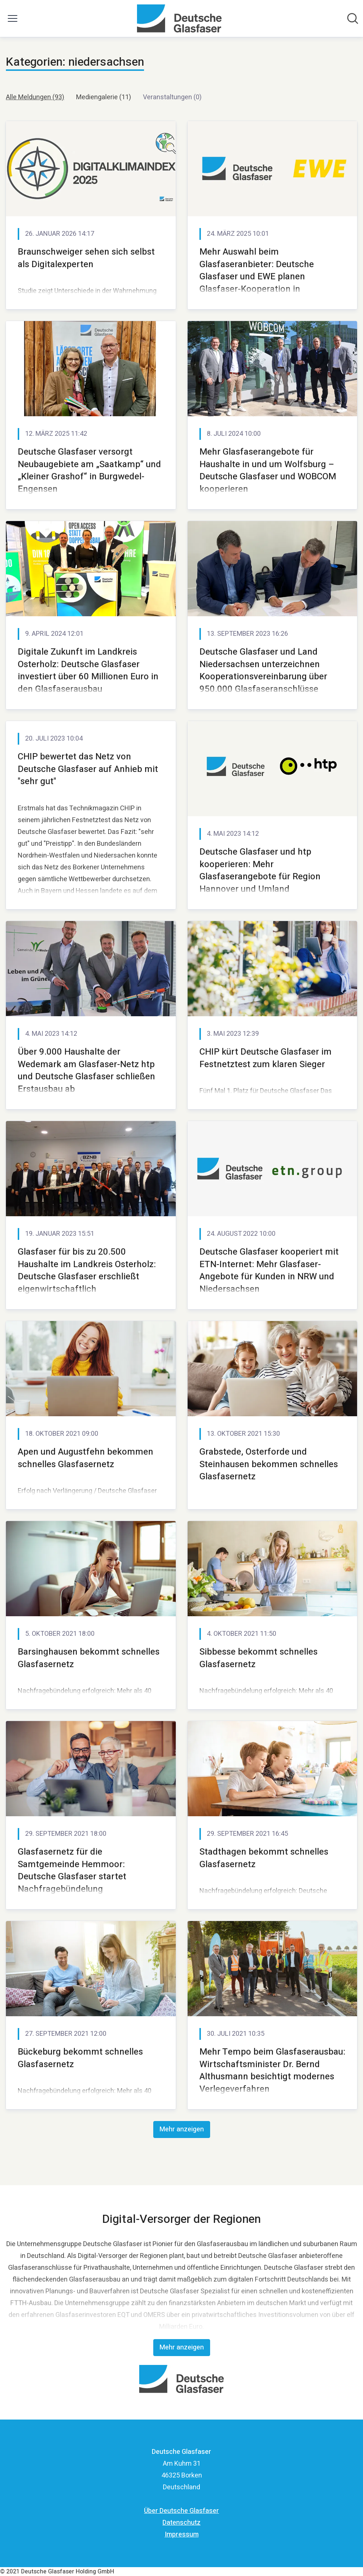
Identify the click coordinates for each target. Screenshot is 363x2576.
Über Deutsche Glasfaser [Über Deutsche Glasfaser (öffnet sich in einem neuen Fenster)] (181, 2511)
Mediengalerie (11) (103, 97)
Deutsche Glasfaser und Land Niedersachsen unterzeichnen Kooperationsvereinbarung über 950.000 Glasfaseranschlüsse (263, 670)
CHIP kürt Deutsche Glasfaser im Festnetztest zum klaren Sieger (265, 1058)
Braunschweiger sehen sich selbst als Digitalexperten (86, 258)
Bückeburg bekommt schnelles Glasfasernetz (80, 2058)
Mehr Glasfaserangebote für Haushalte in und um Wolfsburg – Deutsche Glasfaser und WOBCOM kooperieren (267, 470)
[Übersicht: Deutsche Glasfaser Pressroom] (179, 18)
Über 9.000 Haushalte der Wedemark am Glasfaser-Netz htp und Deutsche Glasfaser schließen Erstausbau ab (86, 1070)
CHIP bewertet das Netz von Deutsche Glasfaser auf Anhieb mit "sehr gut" (88, 769)
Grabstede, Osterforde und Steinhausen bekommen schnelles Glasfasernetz (268, 1464)
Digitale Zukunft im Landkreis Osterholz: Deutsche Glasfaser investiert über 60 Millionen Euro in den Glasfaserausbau (88, 670)
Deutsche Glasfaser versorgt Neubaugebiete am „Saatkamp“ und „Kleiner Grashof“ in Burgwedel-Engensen (89, 470)
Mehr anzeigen (182, 2129)
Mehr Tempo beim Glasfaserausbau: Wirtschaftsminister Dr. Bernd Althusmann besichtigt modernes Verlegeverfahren (272, 2070)
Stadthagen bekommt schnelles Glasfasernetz (263, 1858)
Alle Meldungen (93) (35, 97)
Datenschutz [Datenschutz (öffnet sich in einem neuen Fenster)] (181, 2523)
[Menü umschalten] (12, 18)
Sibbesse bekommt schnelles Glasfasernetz (258, 1658)
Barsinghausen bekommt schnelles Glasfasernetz (89, 1658)
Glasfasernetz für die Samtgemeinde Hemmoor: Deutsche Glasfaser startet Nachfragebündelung (72, 1870)
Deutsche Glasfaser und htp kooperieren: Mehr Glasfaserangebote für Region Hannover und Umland (260, 870)
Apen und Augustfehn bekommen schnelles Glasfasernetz (85, 1458)
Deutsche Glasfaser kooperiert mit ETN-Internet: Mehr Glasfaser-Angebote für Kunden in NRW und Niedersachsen (269, 1270)
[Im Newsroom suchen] (353, 18)
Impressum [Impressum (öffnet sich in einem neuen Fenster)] (182, 2534)
